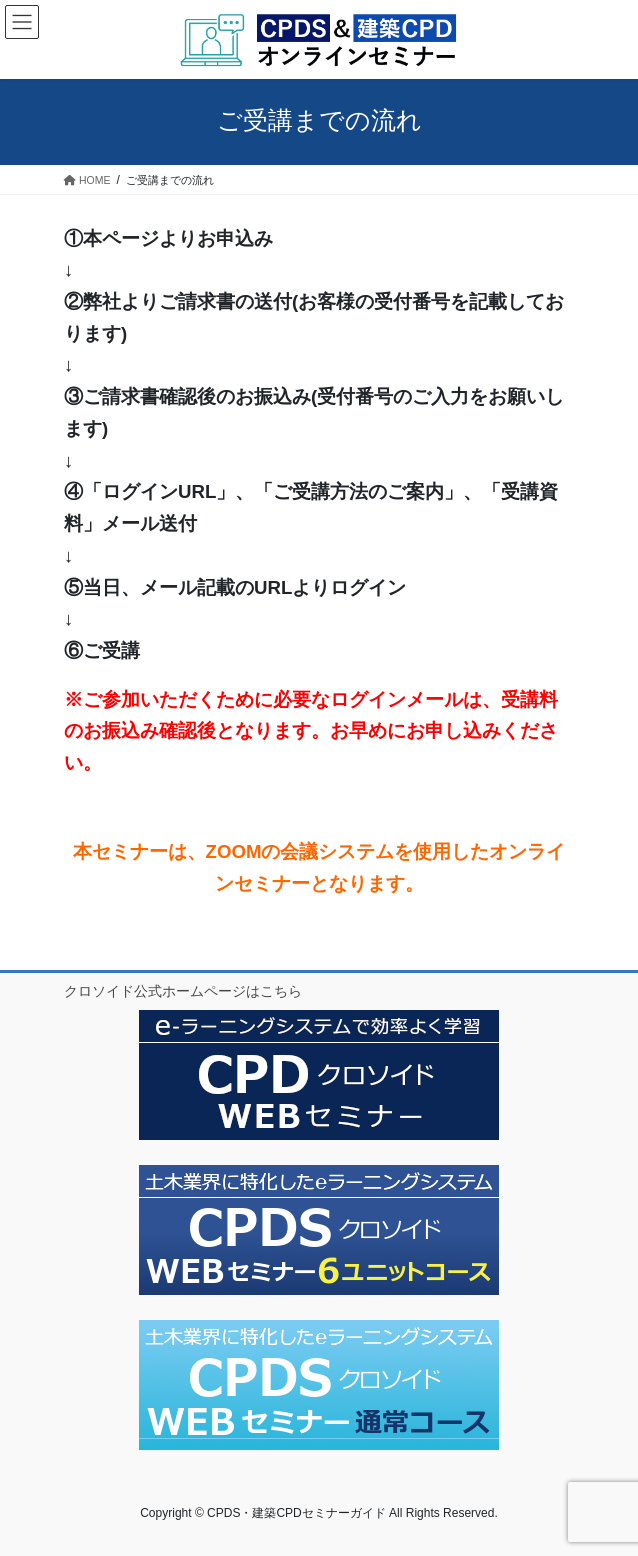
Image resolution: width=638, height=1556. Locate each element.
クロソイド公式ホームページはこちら (183, 991)
